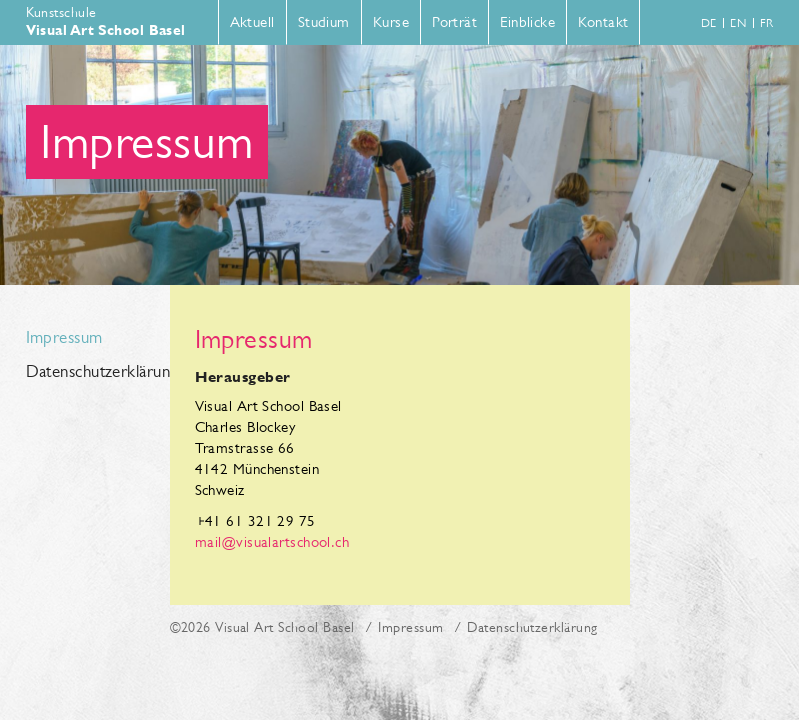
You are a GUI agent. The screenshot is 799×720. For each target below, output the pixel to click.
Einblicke (527, 21)
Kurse (391, 21)
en (738, 23)
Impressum (64, 338)
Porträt (454, 21)
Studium (324, 21)
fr (767, 23)
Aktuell (252, 21)
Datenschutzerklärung (88, 372)
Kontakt (603, 21)
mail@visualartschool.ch (272, 541)
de (709, 23)
